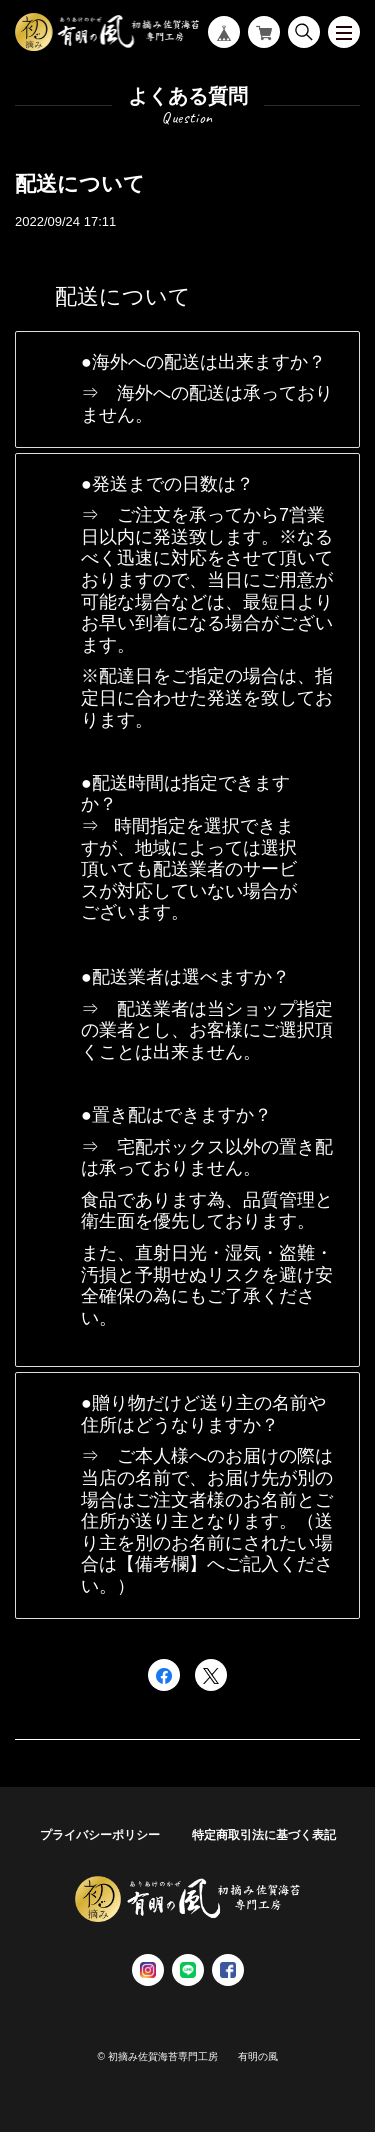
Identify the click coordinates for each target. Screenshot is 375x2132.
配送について (80, 183)
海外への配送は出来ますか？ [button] (209, 362)
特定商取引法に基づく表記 (264, 1835)
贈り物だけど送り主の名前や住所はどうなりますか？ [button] (203, 1414)
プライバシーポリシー (100, 1835)
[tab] (187, 389)
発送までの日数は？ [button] (173, 484)
